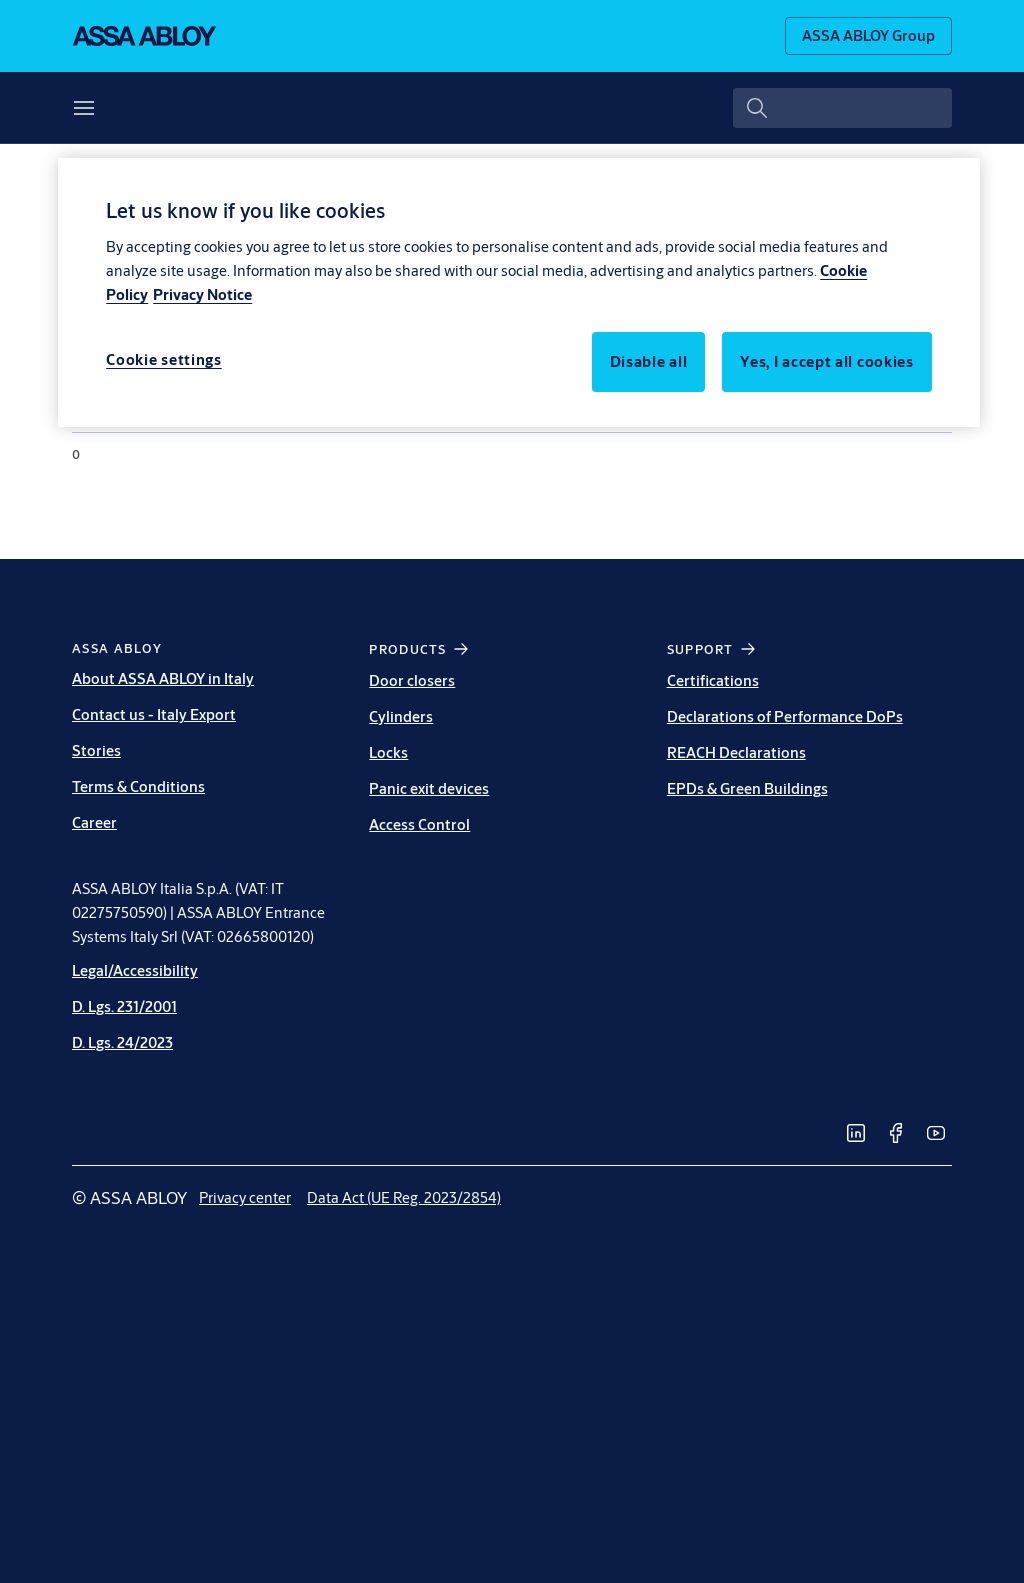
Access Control (419, 824)
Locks (388, 752)
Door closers (412, 680)
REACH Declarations (736, 752)
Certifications (713, 680)
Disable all (649, 361)
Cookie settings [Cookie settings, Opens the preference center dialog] (164, 359)
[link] (856, 1133)
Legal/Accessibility (135, 970)
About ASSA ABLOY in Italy (163, 678)
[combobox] (842, 108)
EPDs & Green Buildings (747, 788)
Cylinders (401, 716)
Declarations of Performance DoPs (785, 716)
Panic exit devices (429, 788)
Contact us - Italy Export (154, 714)
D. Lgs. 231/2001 (124, 1006)
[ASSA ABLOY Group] (868, 36)
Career (94, 822)
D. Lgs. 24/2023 (122, 1042)
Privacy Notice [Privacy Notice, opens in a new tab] (202, 294)
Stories (96, 750)
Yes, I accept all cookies (827, 361)
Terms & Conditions (138, 786)
